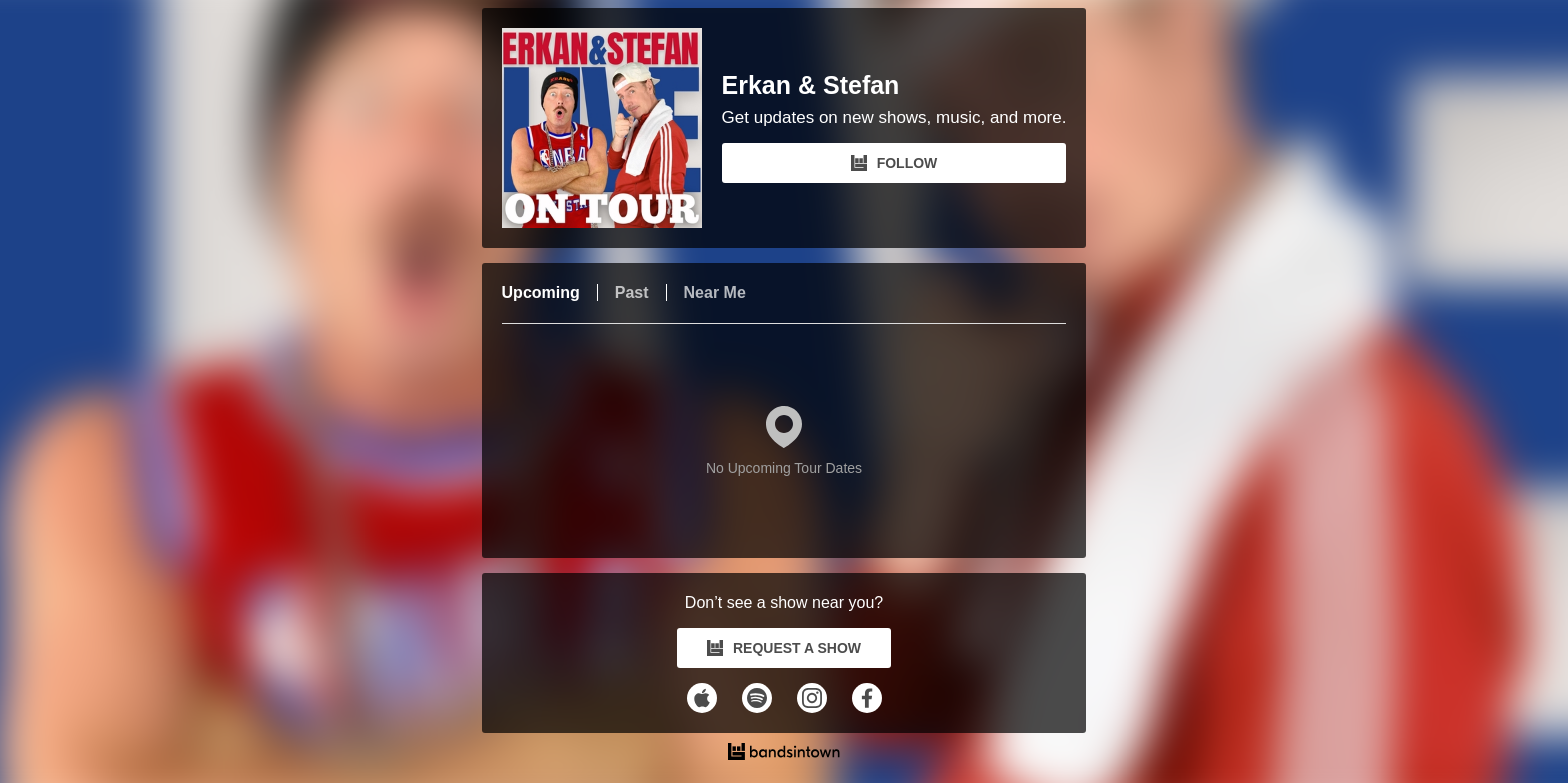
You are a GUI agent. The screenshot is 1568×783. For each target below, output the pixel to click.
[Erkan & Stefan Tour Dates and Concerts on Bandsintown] (784, 754)
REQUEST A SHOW (784, 648)
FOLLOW (894, 163)
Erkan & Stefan (811, 85)
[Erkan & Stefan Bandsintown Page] (612, 128)
